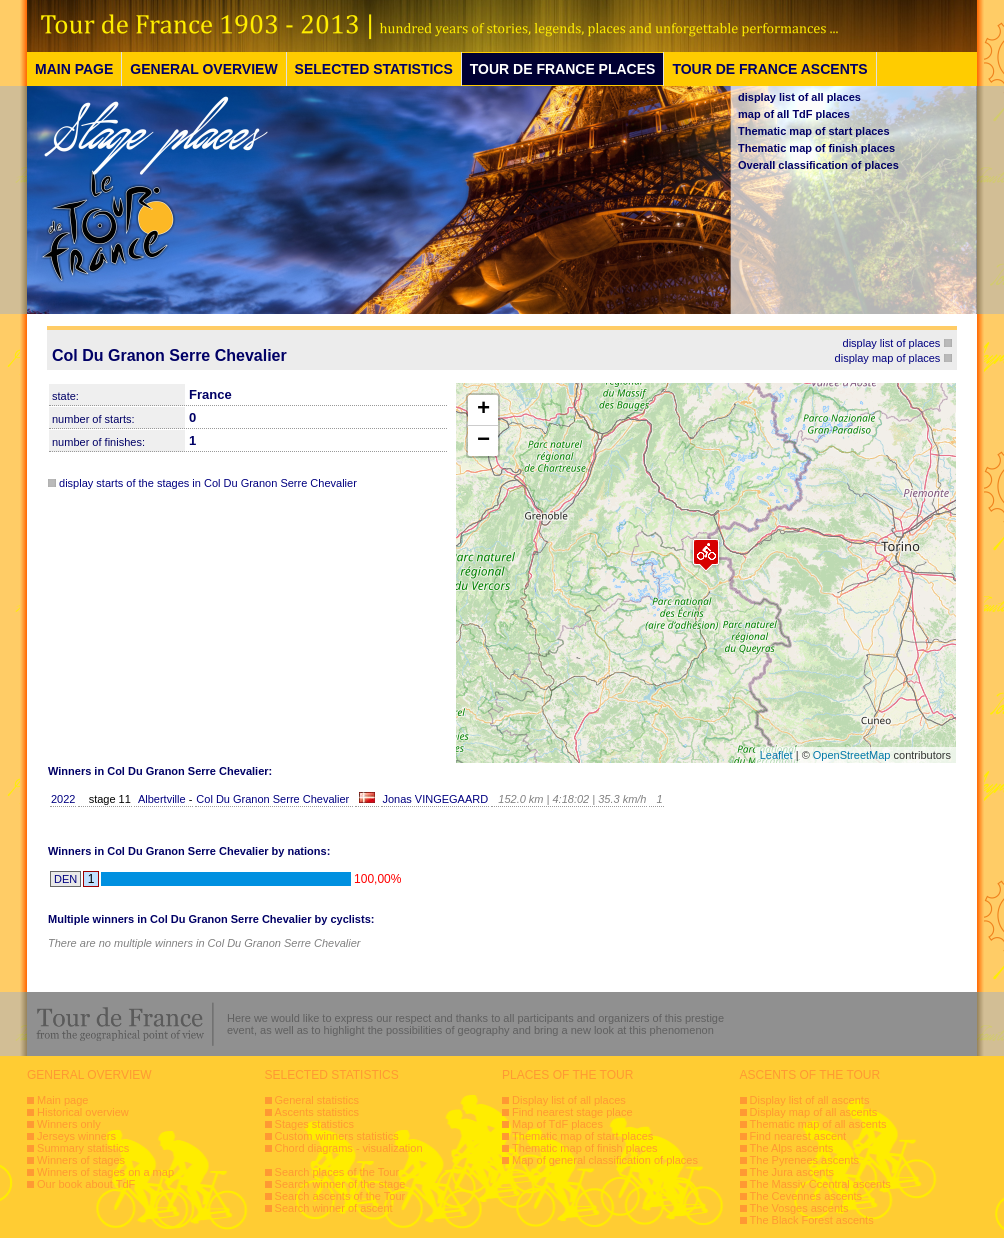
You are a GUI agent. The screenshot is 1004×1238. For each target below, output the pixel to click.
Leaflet (776, 755)
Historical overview (83, 1112)
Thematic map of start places (814, 131)
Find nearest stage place (572, 1112)
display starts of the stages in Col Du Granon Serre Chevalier (208, 483)
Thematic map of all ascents (818, 1124)
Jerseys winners (76, 1136)
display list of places (892, 343)
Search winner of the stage (340, 1184)
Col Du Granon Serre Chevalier (272, 799)
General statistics (317, 1100)
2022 (63, 799)
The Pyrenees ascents (804, 1160)
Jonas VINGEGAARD (435, 799)
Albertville (163, 799)
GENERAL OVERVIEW (203, 69)
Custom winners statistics (337, 1136)
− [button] (483, 441)
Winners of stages (81, 1160)
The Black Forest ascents (812, 1220)
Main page (62, 1100)
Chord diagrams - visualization (349, 1148)
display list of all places (799, 97)
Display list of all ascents (810, 1100)
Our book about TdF (86, 1184)
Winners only (69, 1124)
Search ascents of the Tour (340, 1196)
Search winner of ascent (334, 1208)
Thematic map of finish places (816, 148)
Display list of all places (569, 1100)
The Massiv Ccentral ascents (820, 1184)
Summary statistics (83, 1148)
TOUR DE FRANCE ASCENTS (769, 69)
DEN (65, 879)
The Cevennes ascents (806, 1196)
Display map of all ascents (814, 1112)
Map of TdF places (557, 1124)
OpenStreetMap (852, 755)
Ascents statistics (317, 1112)
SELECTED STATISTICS (374, 69)
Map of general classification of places (605, 1160)
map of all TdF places (794, 114)
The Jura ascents (792, 1172)
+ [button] (483, 410)
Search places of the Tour (337, 1172)
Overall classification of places (818, 165)
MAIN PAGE (74, 69)
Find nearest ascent (798, 1136)
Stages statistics (314, 1124)
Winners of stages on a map (105, 1172)
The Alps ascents (792, 1148)
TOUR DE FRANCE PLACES (563, 69)
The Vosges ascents (799, 1208)
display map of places (888, 358)
